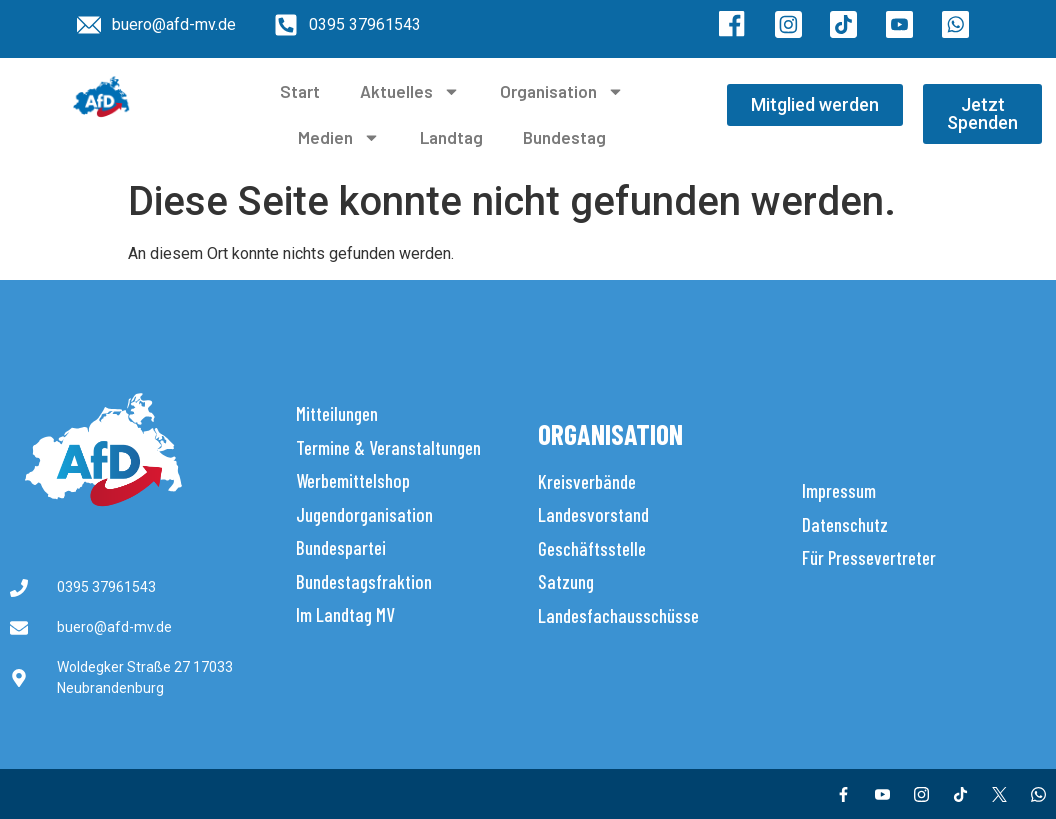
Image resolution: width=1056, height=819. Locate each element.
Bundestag (564, 137)
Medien (339, 137)
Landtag (451, 137)
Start (300, 91)
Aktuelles (410, 91)
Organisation (562, 91)
